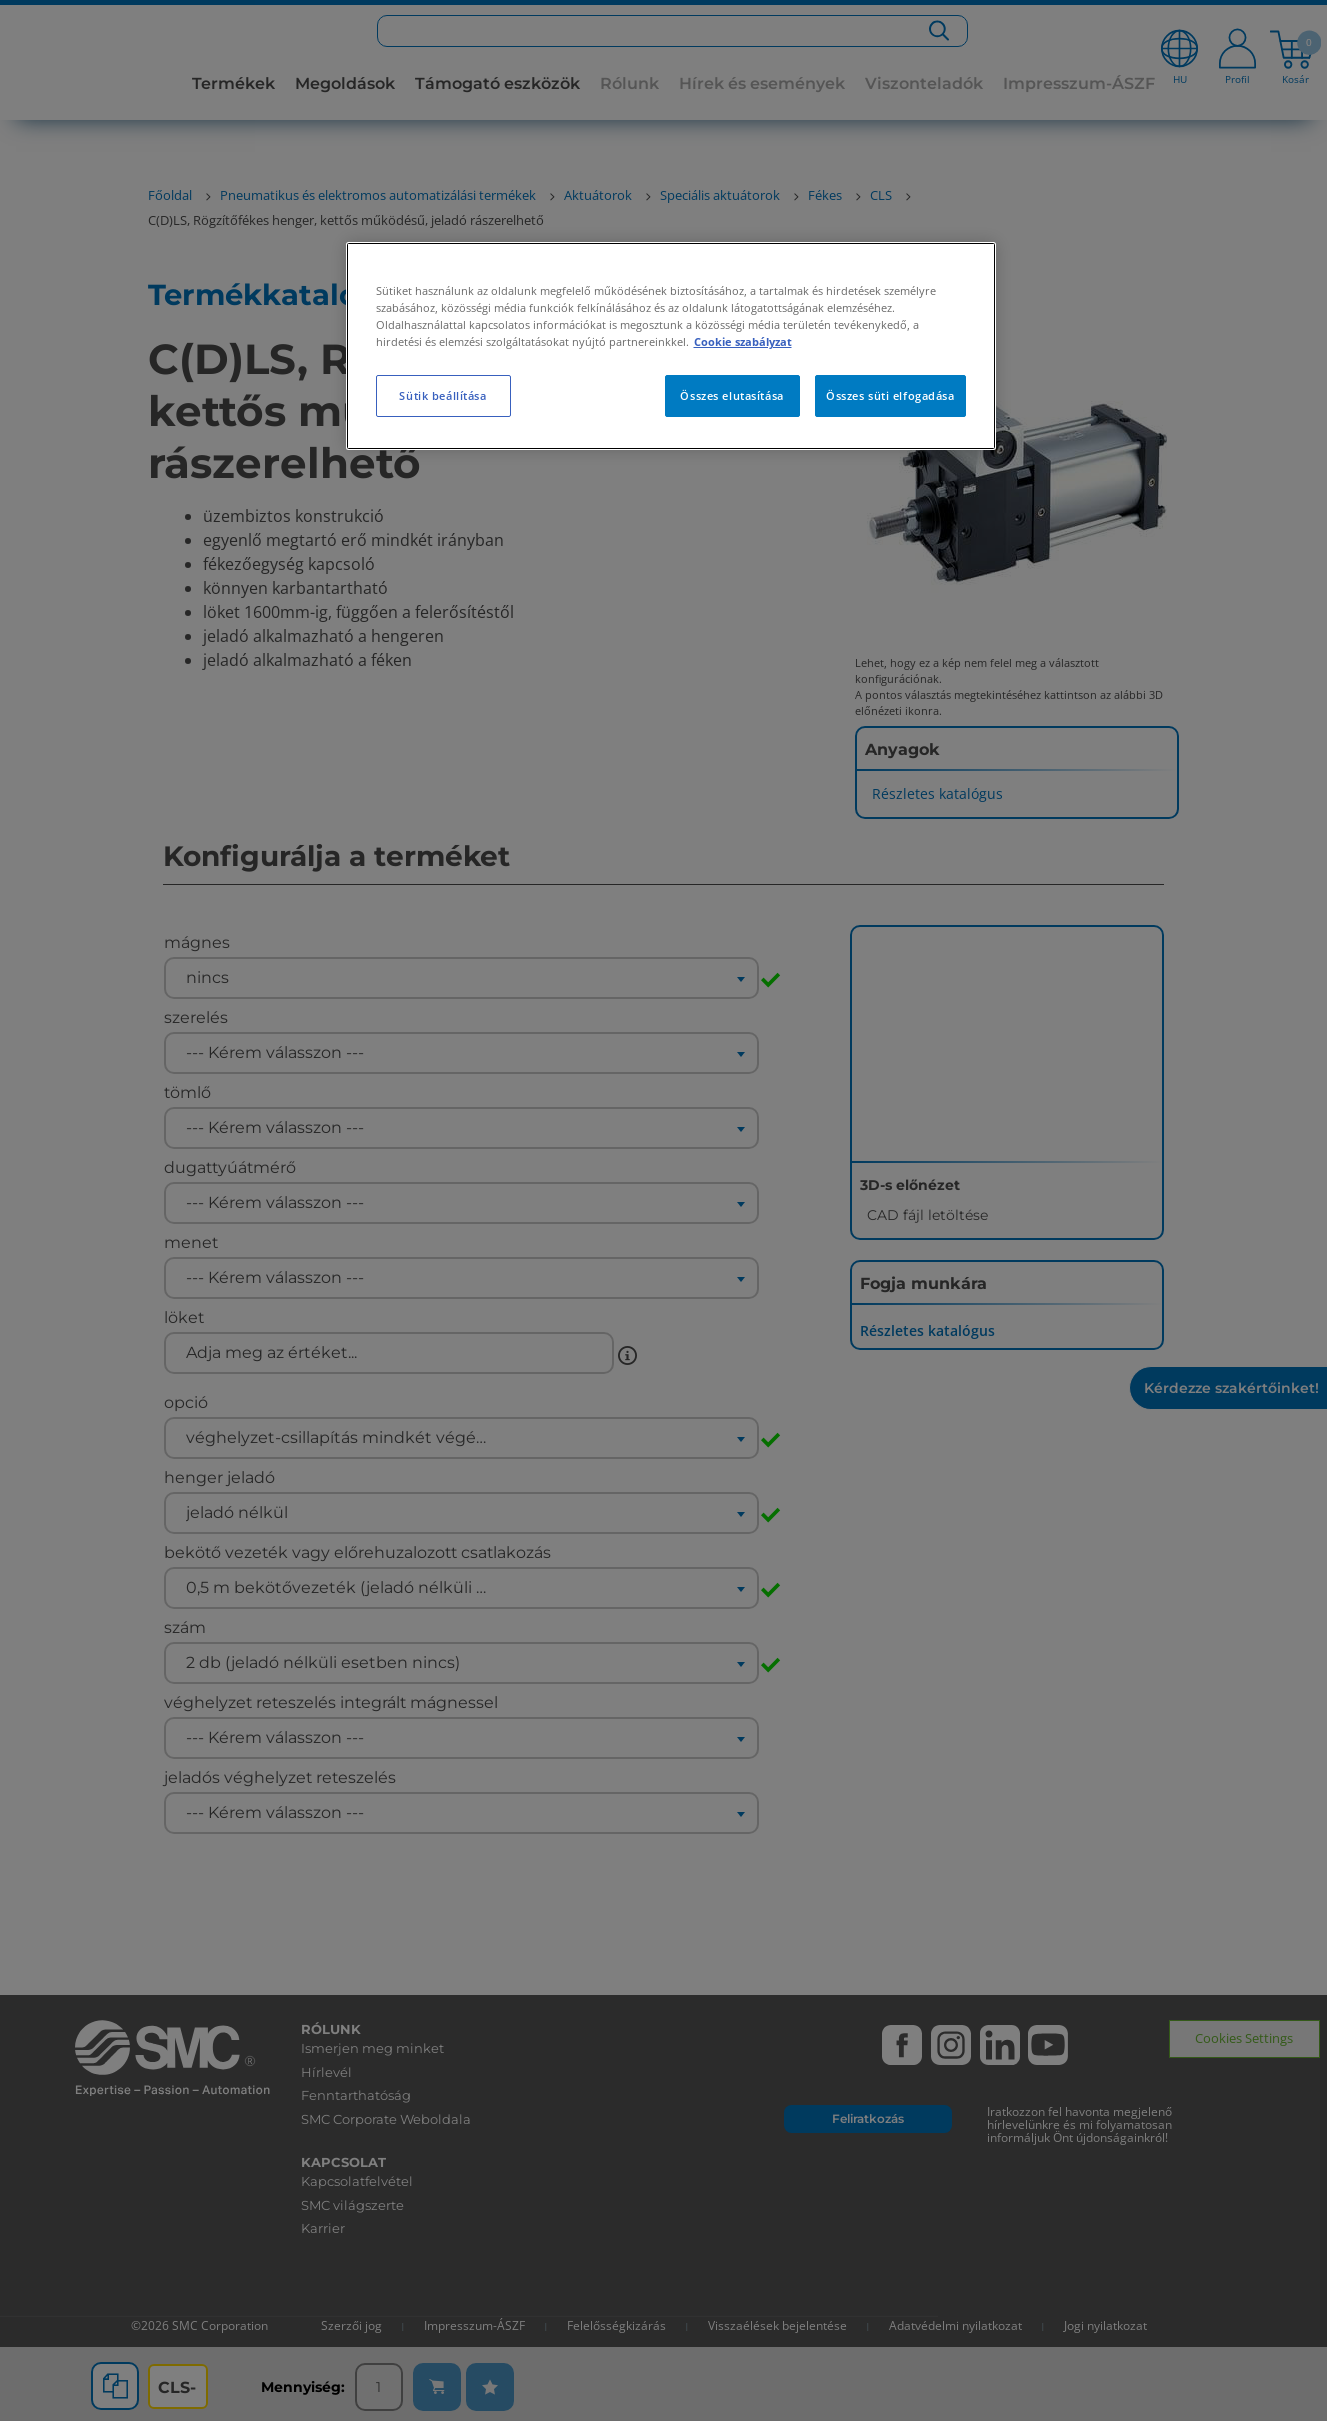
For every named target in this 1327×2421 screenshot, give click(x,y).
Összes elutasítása (731, 395)
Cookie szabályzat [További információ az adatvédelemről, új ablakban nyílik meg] (743, 341)
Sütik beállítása (442, 395)
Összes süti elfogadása (890, 395)
